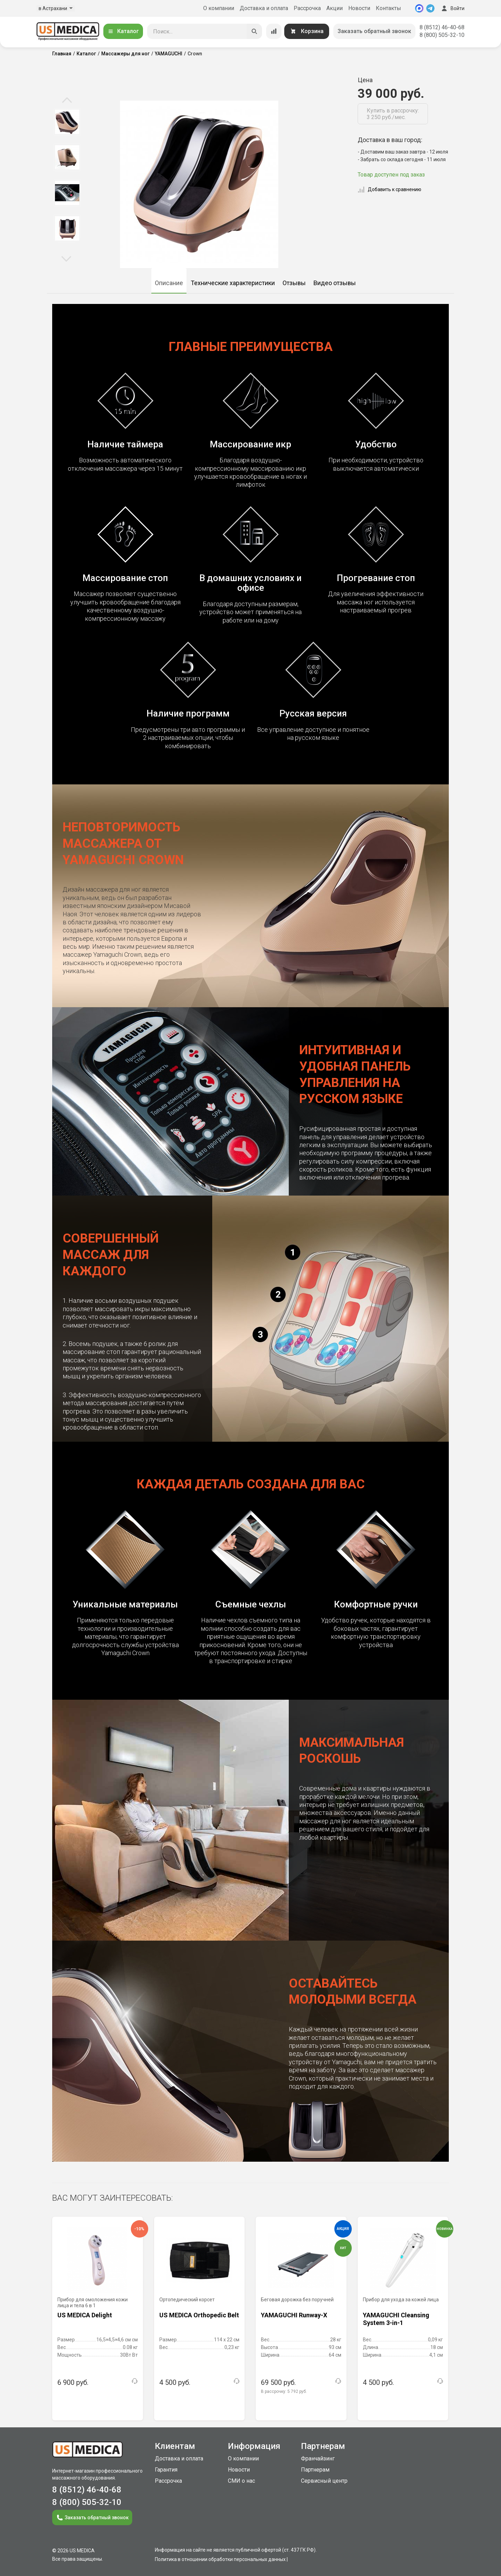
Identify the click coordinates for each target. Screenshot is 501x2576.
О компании (218, 8)
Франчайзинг (318, 2458)
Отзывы (294, 283)
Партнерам (315, 2469)
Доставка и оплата (264, 8)
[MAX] (419, 8)
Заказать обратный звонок (374, 31)
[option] (67, 122)
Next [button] (66, 258)
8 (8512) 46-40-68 (442, 27)
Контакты (388, 8)
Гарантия (166, 2469)
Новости (359, 8)
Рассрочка (307, 8)
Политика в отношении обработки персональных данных (220, 2559)
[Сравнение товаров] (273, 31)
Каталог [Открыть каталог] (123, 31)
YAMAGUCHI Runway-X (294, 2315)
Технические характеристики (233, 283)
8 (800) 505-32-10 (442, 35)
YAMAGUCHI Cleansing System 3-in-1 (396, 2318)
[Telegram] (430, 8)
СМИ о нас (241, 2480)
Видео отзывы (334, 283)
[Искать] (254, 31)
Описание (169, 283)
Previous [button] (67, 100)
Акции (334, 8)
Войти (452, 8)
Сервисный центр (324, 2480)
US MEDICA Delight (84, 2315)
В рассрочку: (284, 2391)
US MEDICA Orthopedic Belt (199, 2315)
